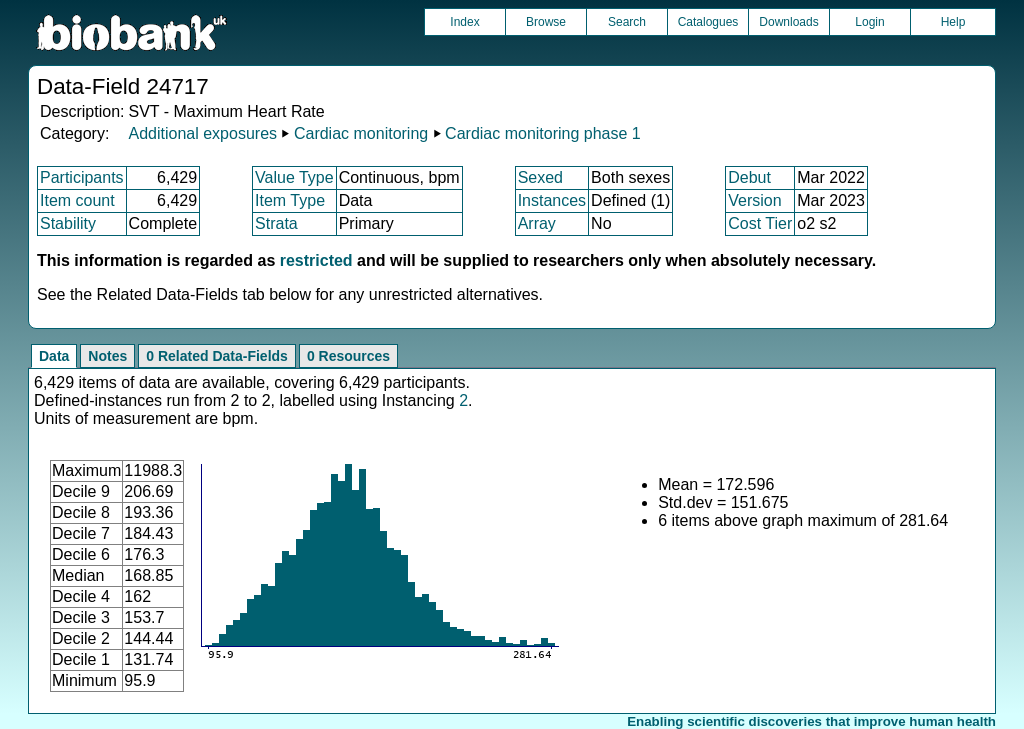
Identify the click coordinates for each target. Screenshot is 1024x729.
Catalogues (708, 22)
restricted (316, 260)
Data (54, 356)
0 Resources (348, 356)
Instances (552, 200)
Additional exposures (202, 133)
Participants (82, 177)
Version (754, 200)
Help (953, 22)
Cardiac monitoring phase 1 (543, 133)
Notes (107, 356)
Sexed (540, 177)
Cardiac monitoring (361, 133)
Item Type (290, 200)
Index (464, 22)
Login (869, 22)
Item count (77, 200)
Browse (546, 22)
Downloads (788, 22)
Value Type (294, 177)
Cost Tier (760, 223)
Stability (68, 223)
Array (537, 223)
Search (627, 22)
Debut (749, 177)
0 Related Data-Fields (217, 356)
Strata (276, 223)
